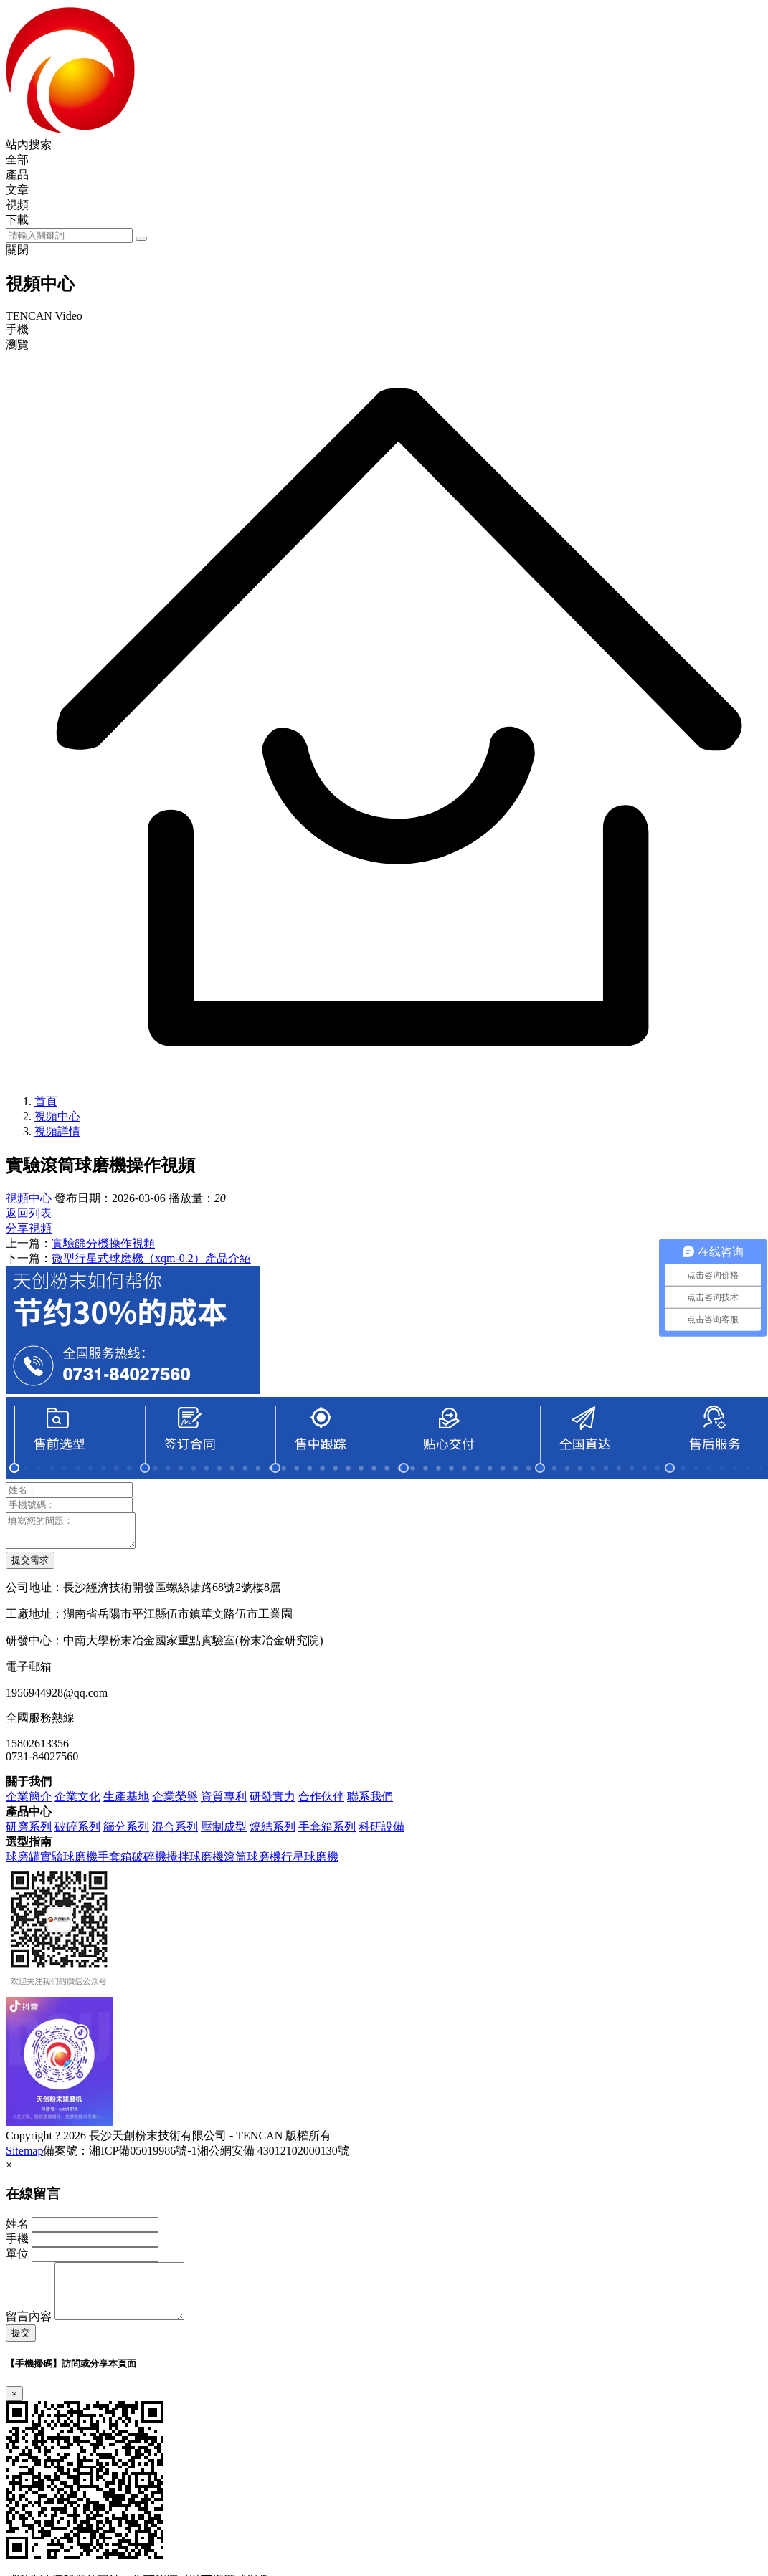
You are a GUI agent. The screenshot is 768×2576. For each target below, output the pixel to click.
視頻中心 (57, 1116)
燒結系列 (272, 1833)
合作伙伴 (321, 1803)
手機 (17, 2245)
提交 (20, 2349)
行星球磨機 (309, 1863)
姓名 (17, 2230)
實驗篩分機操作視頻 (103, 1243)
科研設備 (381, 1833)
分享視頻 (29, 1228)
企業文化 (77, 1803)
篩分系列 (126, 1833)
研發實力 (272, 1803)
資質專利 (224, 1803)
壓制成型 (224, 1833)
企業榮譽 (175, 1803)
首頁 (45, 1101)
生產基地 (126, 1803)
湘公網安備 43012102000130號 (273, 2157)
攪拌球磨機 (195, 1863)
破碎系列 (77, 1833)
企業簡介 (29, 1803)
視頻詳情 (57, 1131)
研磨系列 (29, 1833)
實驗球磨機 (69, 1863)
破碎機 (149, 1863)
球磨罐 (23, 1863)
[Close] (14, 2410)
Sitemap (24, 2157)
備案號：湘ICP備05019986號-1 (119, 2157)
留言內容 (29, 2333)
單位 (17, 2260)
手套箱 (115, 1863)
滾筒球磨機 (252, 1863)
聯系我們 (370, 1803)
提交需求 (30, 1566)
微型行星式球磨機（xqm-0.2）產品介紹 (151, 1258)
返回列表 (29, 1213)
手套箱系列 (327, 1833)
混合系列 (175, 1833)
